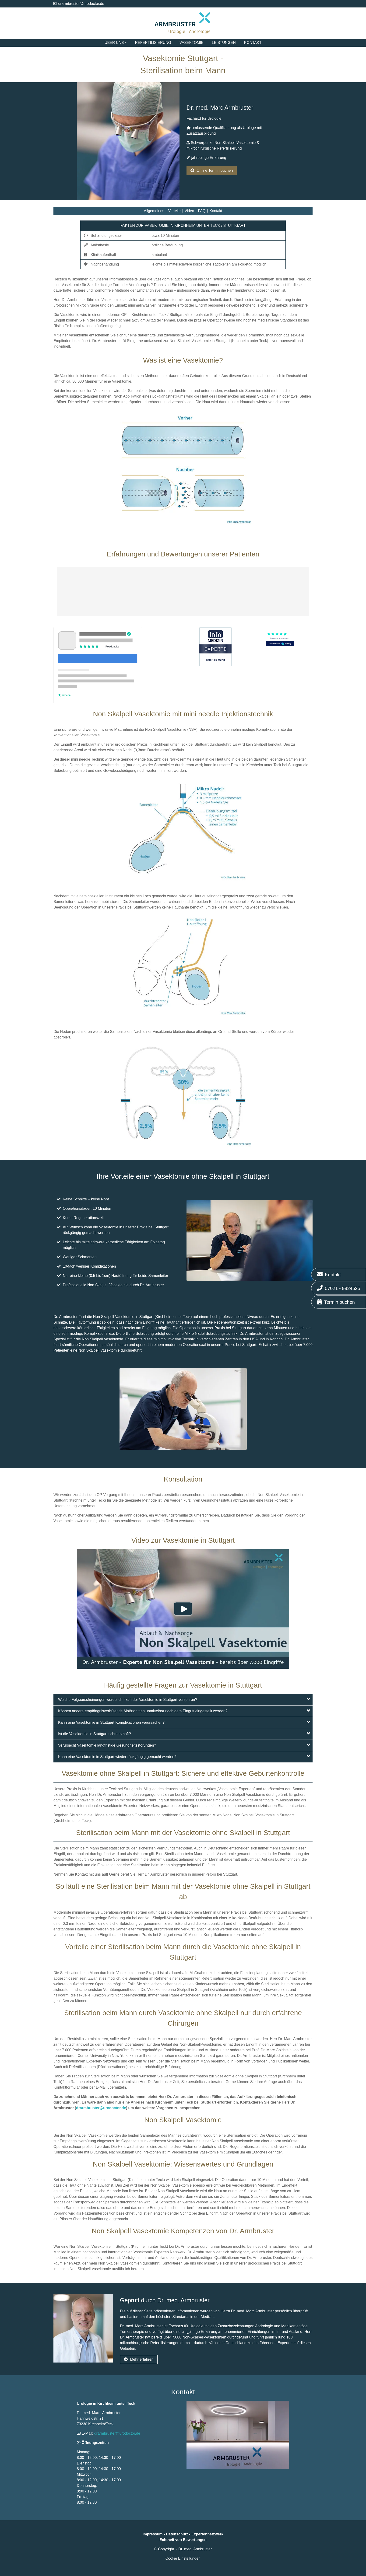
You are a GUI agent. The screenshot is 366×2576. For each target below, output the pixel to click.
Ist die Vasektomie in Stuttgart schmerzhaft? (184, 1733)
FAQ (201, 211)
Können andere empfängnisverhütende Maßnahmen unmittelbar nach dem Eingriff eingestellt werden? (184, 1710)
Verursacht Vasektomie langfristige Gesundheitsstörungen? (184, 1745)
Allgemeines (154, 211)
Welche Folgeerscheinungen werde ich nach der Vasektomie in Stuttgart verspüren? (184, 1699)
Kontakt (252, 43)
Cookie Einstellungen (183, 2558)
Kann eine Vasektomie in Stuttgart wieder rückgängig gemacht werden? (184, 1756)
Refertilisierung (153, 43)
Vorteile (174, 211)
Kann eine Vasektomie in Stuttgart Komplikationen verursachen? (184, 1722)
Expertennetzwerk (207, 2534)
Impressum (152, 2534)
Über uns (114, 43)
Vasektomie (191, 43)
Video (189, 211)
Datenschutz (177, 2534)
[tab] (183, 1699)
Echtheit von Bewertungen (183, 2540)
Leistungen (224, 43)
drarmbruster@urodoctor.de (78, 4)
